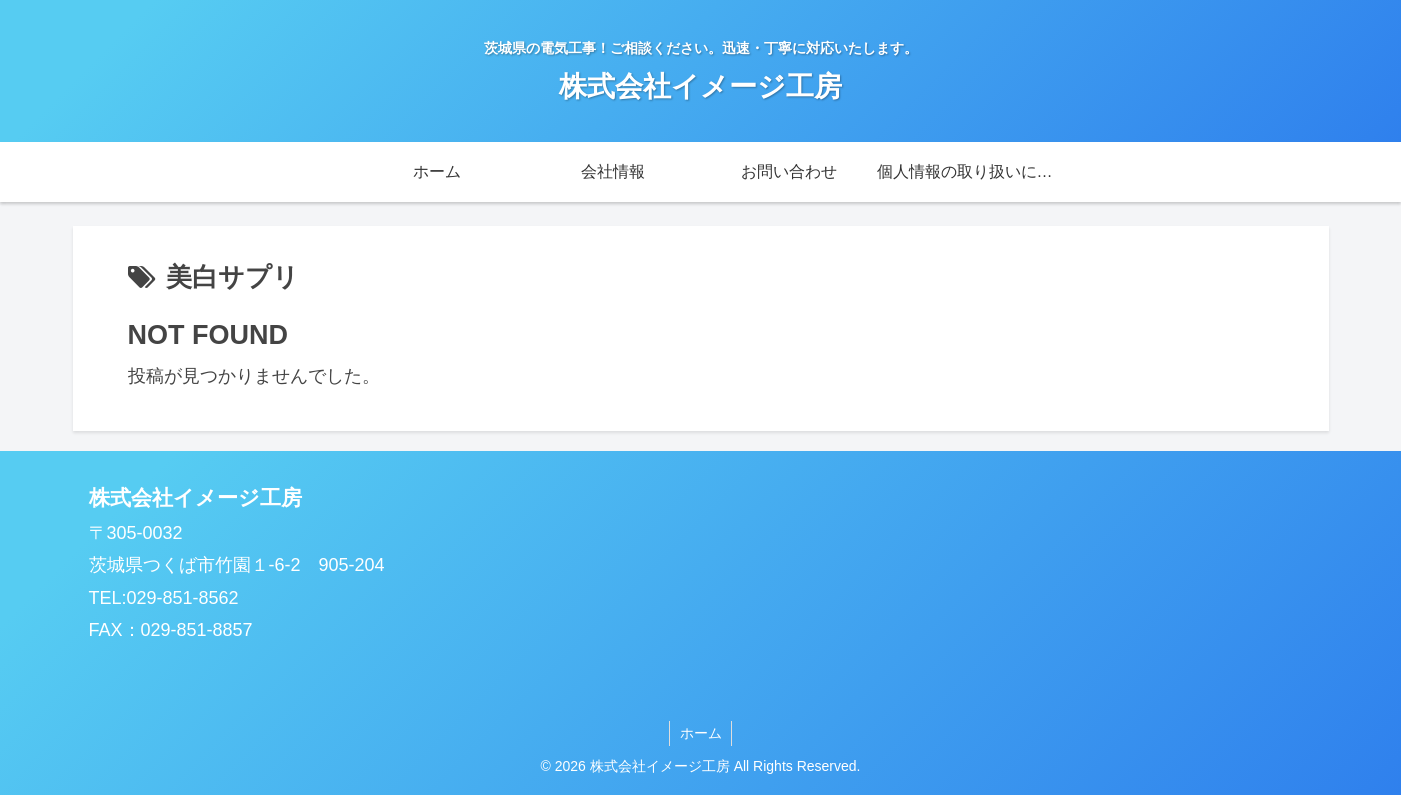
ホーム (701, 733)
